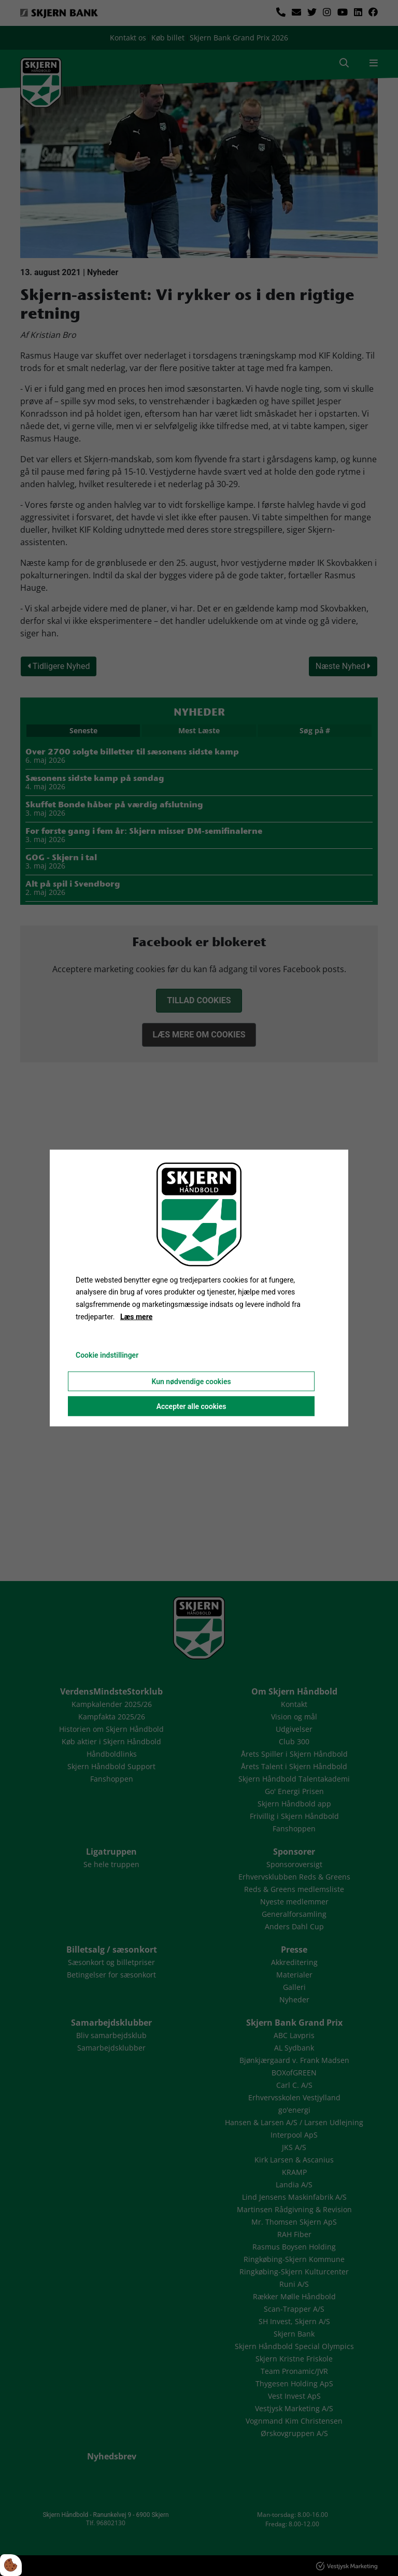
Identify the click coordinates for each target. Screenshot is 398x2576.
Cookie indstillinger (107, 1354)
